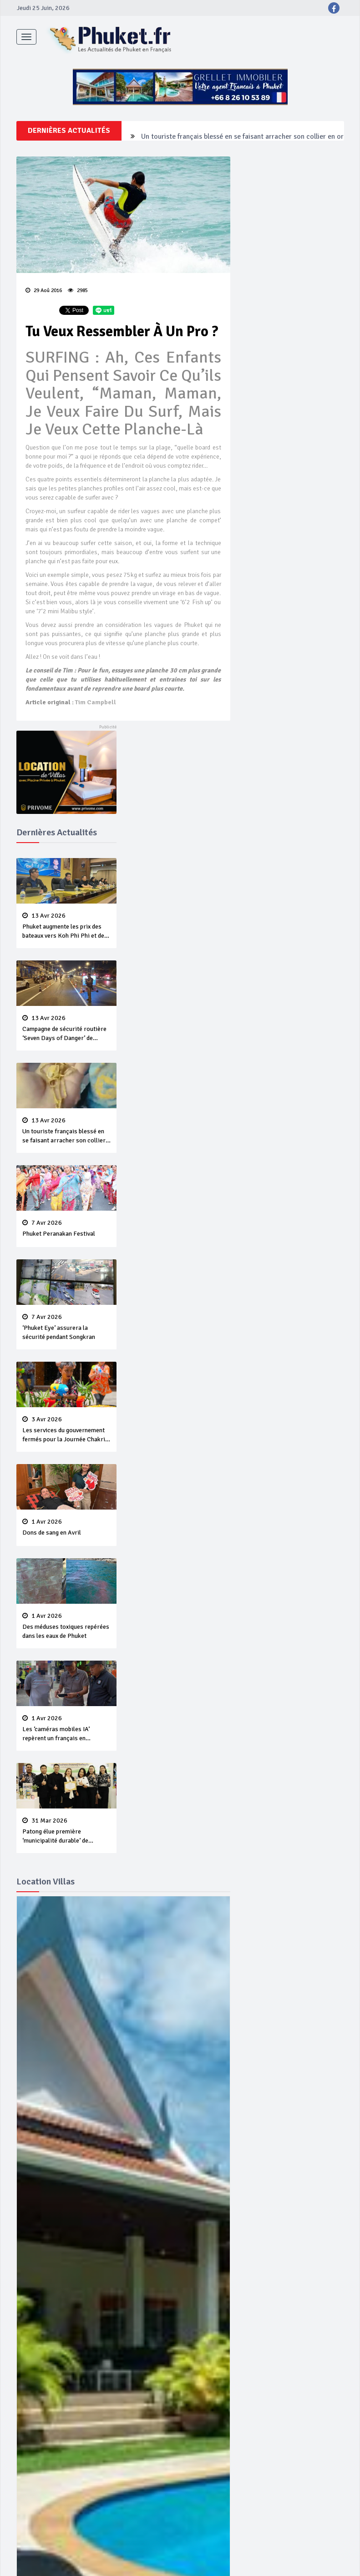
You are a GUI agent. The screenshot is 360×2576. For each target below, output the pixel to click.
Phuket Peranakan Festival (66, 1228)
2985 (78, 290)
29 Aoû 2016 (43, 290)
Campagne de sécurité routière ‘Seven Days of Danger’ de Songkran (245, 130)
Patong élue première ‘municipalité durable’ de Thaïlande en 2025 (66, 1831)
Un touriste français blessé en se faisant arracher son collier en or (66, 1131)
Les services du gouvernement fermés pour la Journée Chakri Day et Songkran (66, 1430)
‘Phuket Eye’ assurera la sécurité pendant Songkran (66, 1327)
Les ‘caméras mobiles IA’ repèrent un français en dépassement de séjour (66, 1729)
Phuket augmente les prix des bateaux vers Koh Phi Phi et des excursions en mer (66, 926)
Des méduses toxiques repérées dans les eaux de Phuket (66, 1626)
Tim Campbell (95, 702)
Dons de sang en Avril (66, 1527)
